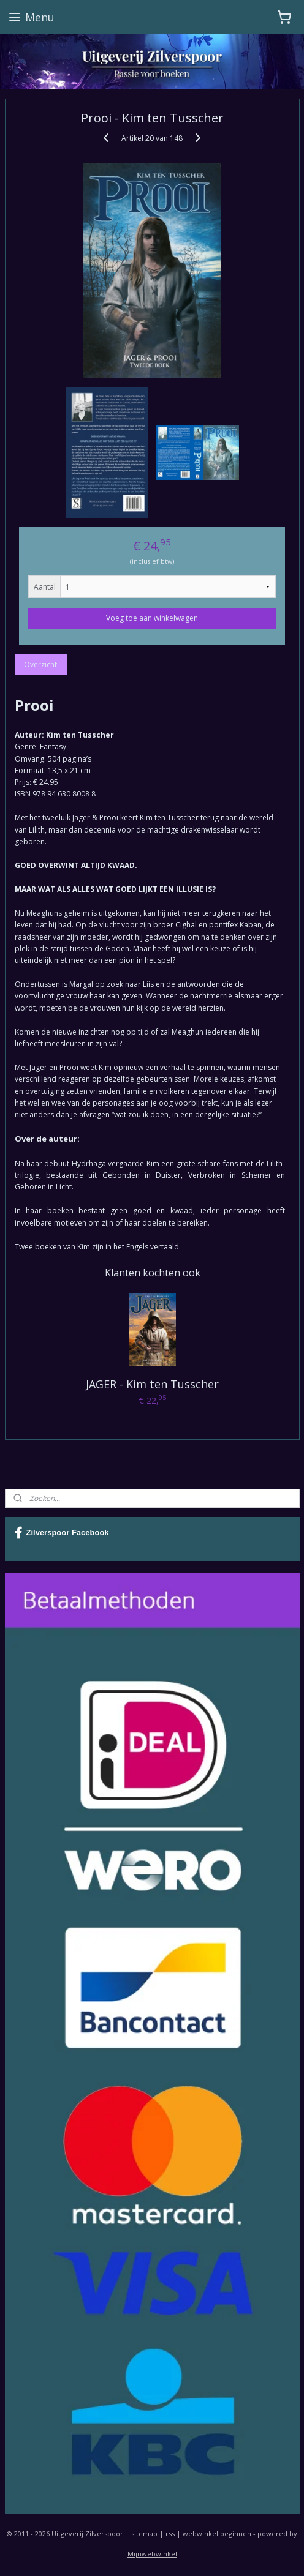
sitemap (144, 2533)
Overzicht (40, 664)
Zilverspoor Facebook (62, 1533)
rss (170, 2533)
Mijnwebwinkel (152, 2553)
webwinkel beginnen (217, 2533)
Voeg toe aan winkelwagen (152, 618)
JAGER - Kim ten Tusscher (152, 1384)
